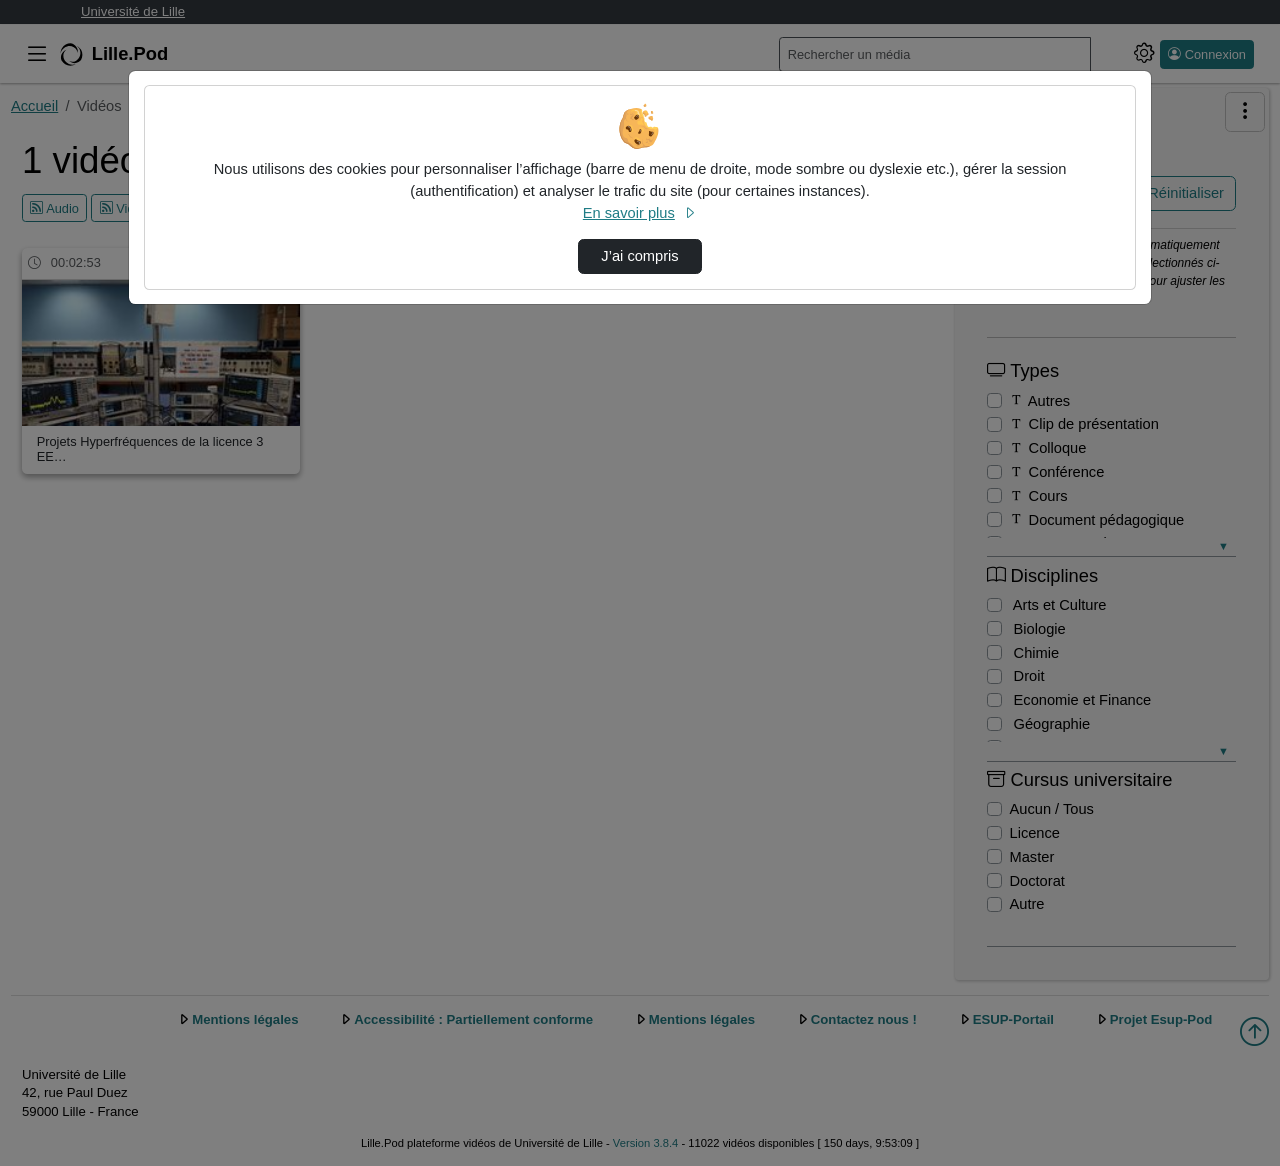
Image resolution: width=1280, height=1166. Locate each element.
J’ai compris (639, 256)
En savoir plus (640, 213)
